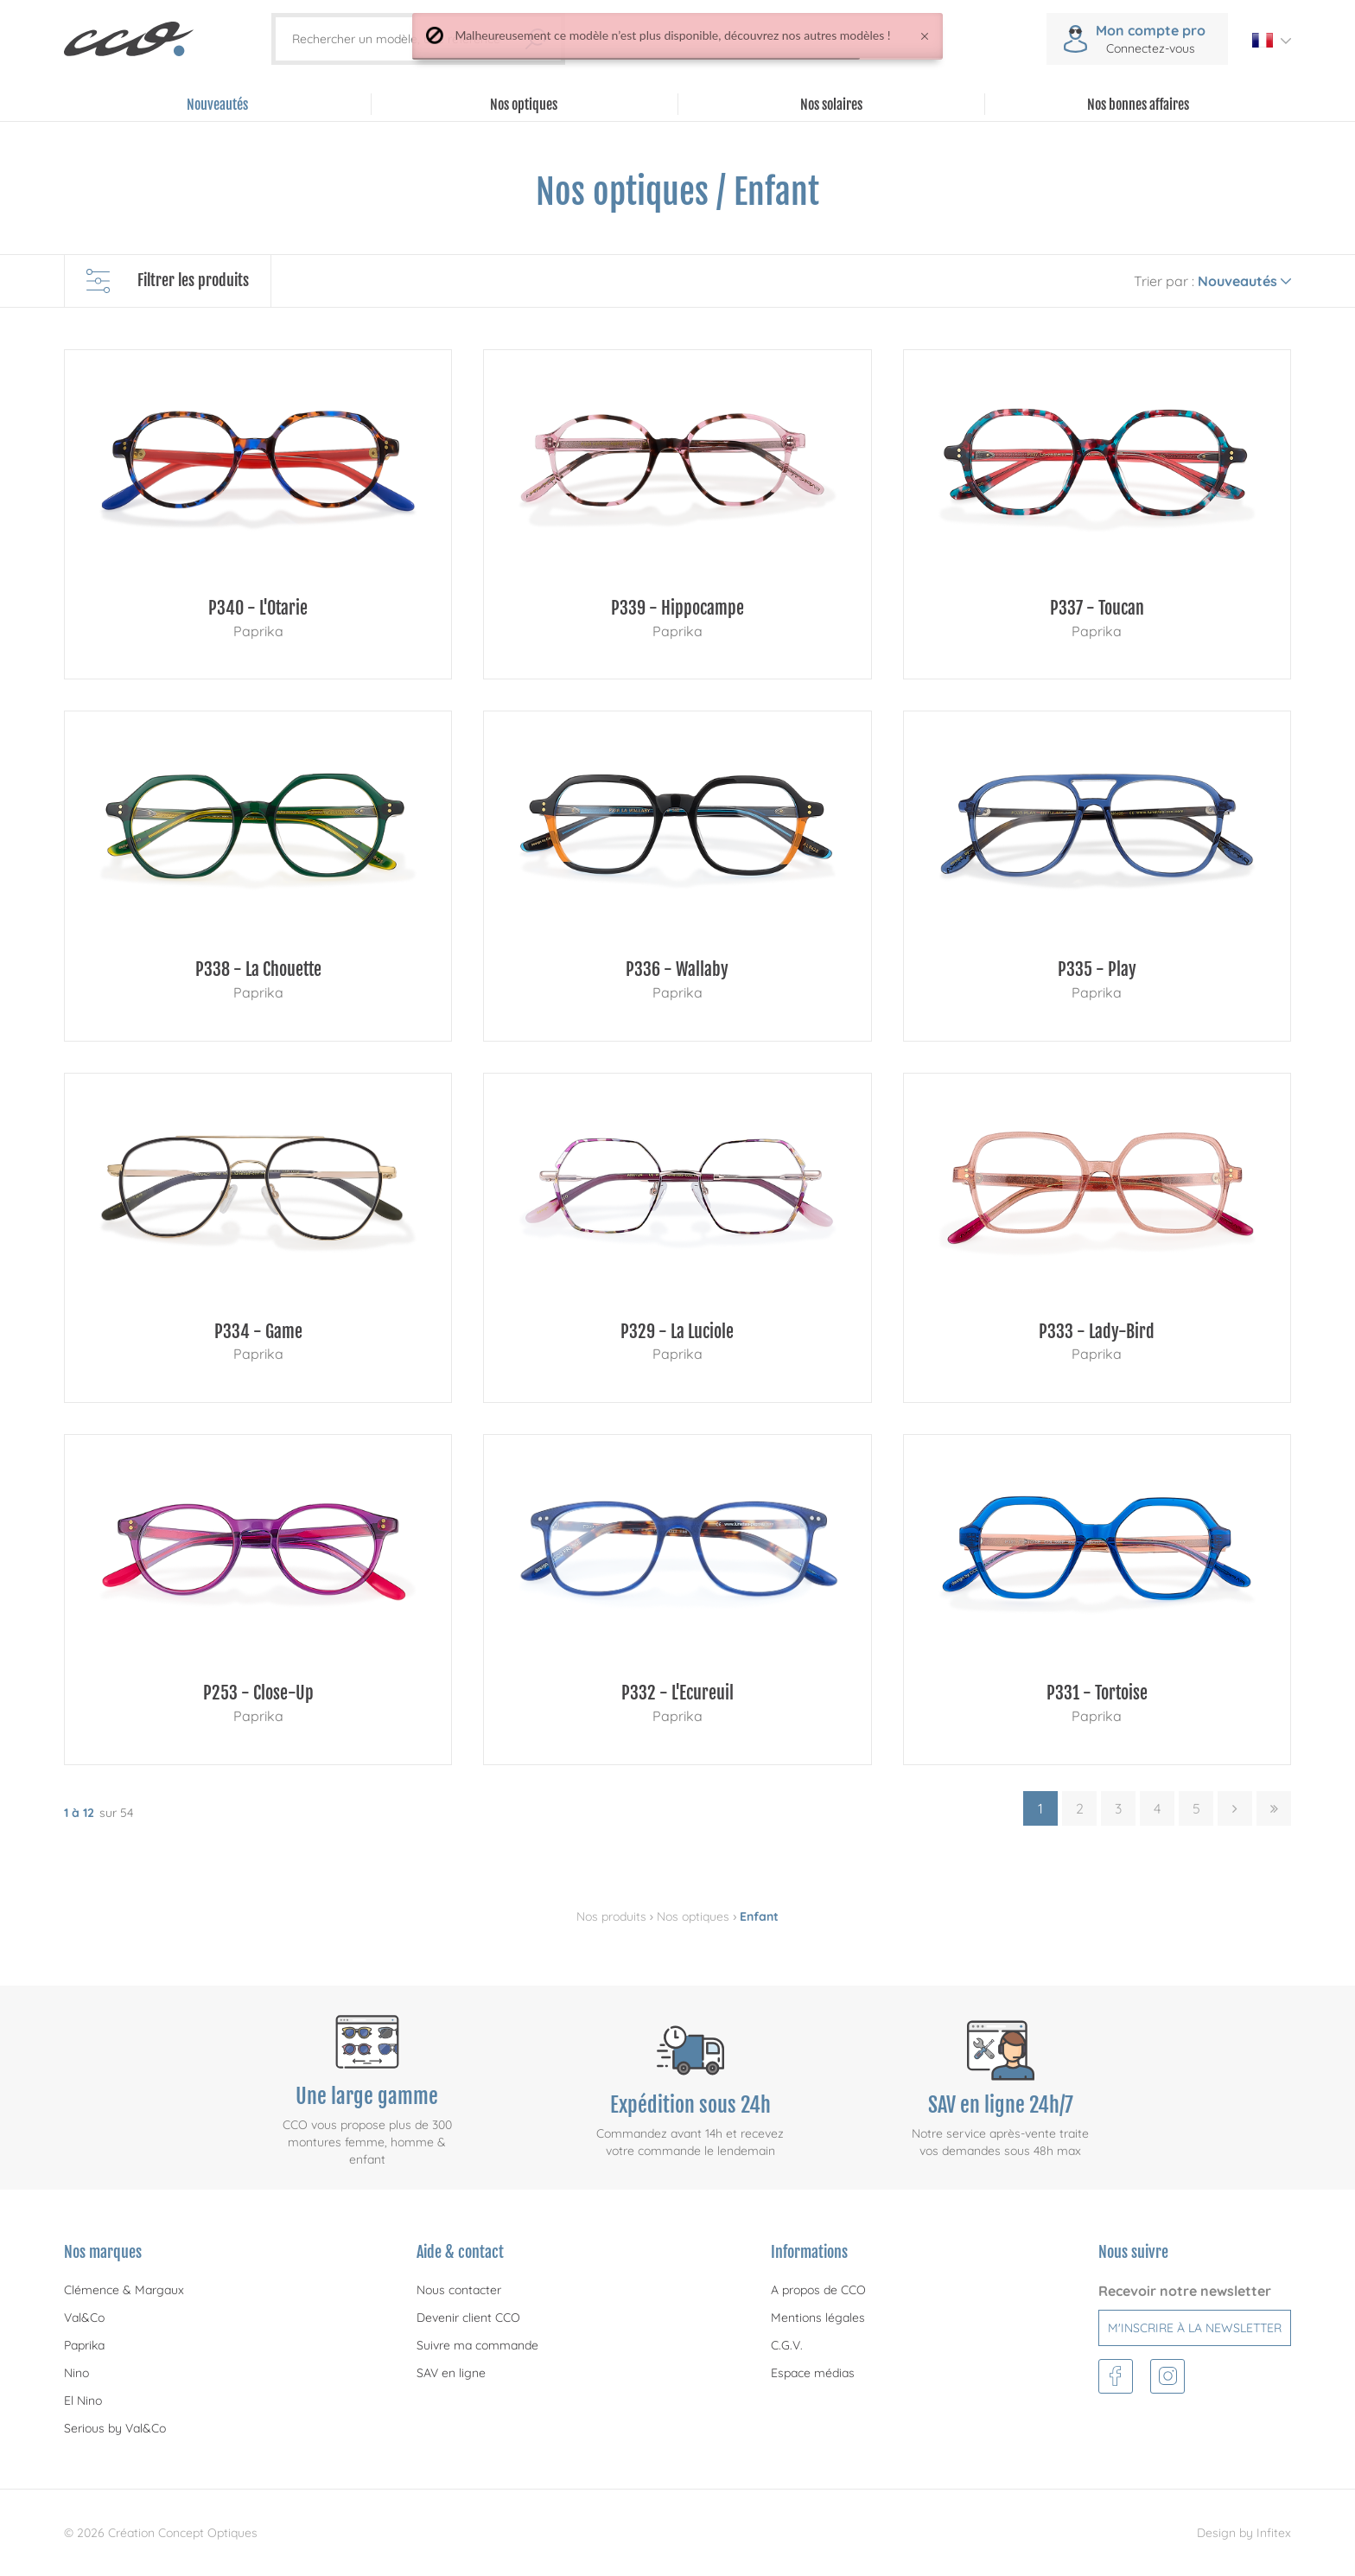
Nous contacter (459, 2290)
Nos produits (611, 1916)
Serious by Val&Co (115, 2428)
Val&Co (84, 2317)
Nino (76, 2373)
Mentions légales (818, 2317)
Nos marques (103, 2251)
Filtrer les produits (167, 281)
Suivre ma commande (477, 2345)
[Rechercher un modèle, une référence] (407, 38)
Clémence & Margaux (124, 2290)
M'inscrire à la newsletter (1195, 2328)
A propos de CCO (818, 2290)
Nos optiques (693, 1916)
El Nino (83, 2400)
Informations (809, 2251)
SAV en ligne (451, 2373)
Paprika (84, 2345)
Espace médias (813, 2373)
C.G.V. (787, 2345)
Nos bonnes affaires (1138, 104)
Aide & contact (460, 2251)
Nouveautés (217, 104)
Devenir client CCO (468, 2317)
